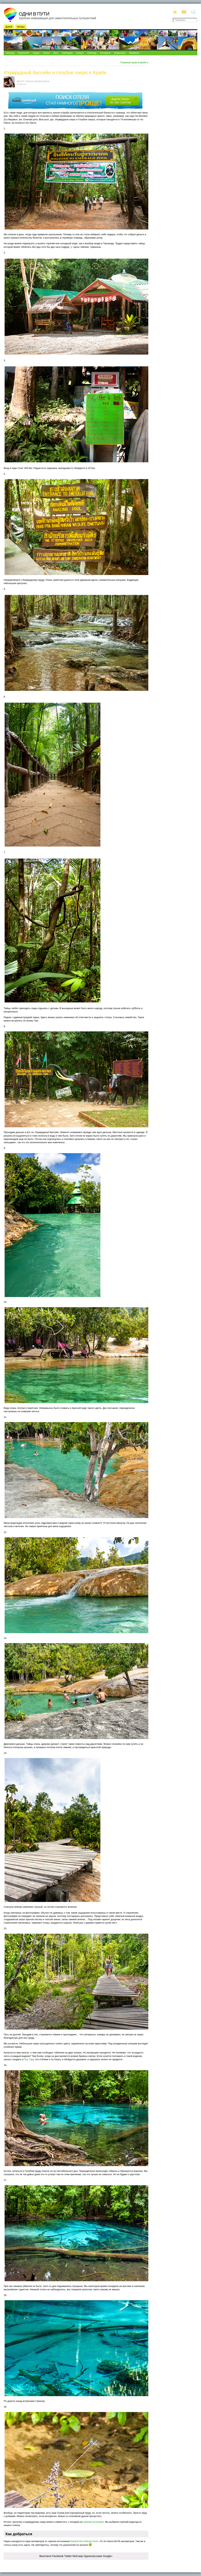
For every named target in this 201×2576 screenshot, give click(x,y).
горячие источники (93, 2521)
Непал (46, 53)
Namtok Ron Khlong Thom (84, 2541)
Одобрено (134, 53)
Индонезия (23, 53)
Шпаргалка (119, 53)
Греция (79, 53)
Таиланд (10, 53)
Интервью (105, 53)
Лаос (55, 53)
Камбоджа (67, 53)
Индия (36, 53)
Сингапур (92, 53)
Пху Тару (29, 2059)
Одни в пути (34, 14)
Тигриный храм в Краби (133, 62)
